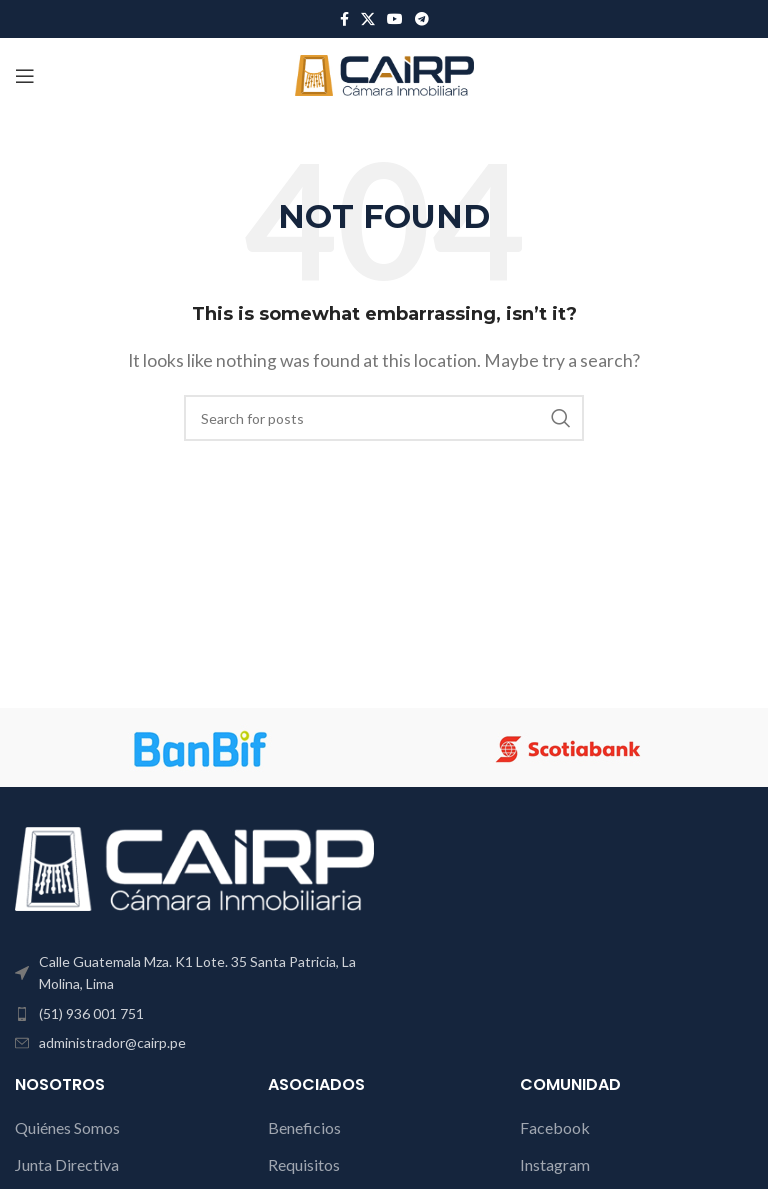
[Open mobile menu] (25, 76)
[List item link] (194, 1014)
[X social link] (368, 19)
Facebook (555, 1127)
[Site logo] (384, 73)
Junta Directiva (67, 1164)
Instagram (555, 1164)
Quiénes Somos (67, 1127)
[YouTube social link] (395, 19)
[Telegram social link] (422, 19)
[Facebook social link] (344, 19)
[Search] (384, 418)
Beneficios (304, 1127)
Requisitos (304, 1164)
